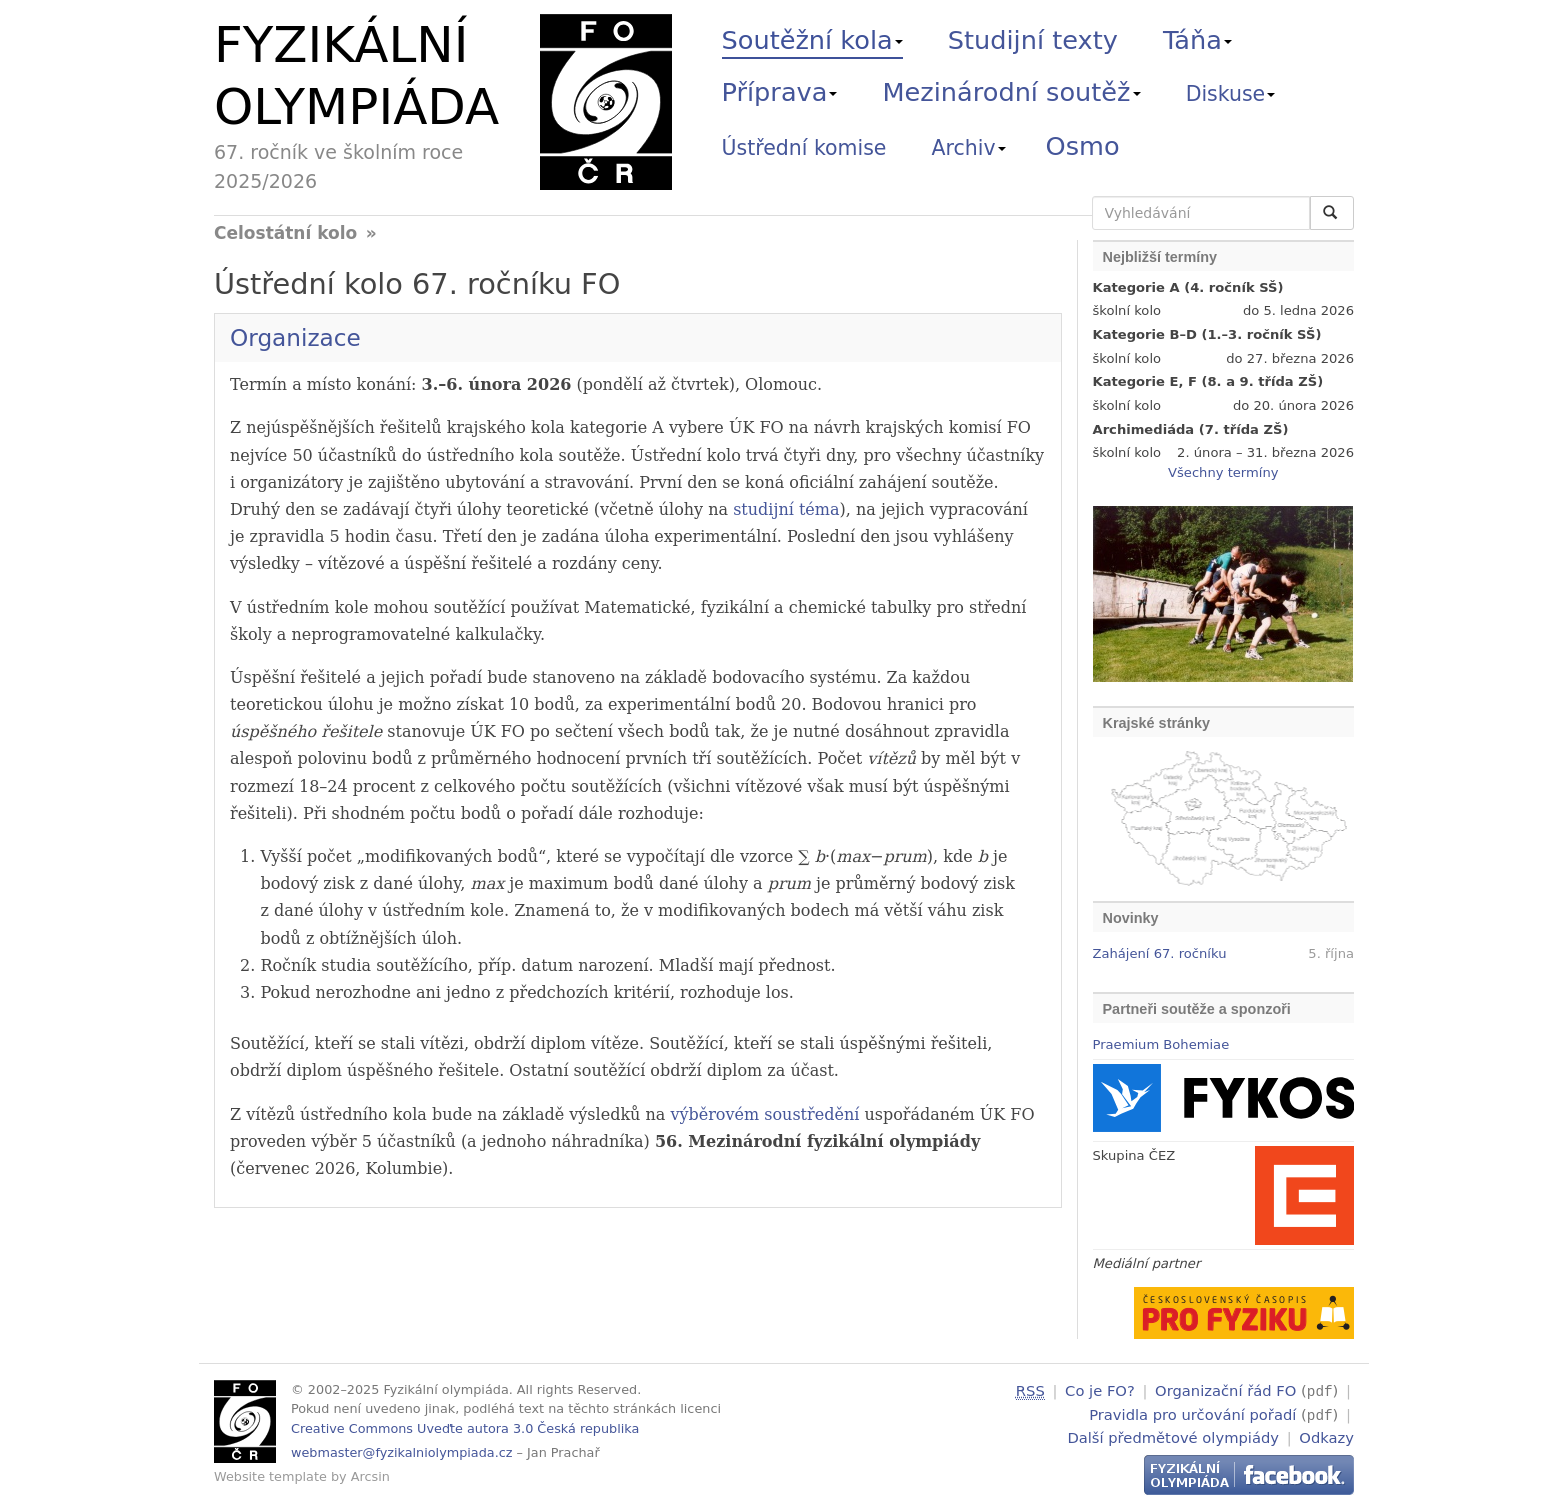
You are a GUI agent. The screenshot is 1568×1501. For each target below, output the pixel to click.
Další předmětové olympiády (1173, 1434)
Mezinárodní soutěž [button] (1012, 92)
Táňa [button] (1197, 40)
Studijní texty (1033, 40)
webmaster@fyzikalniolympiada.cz (402, 1452)
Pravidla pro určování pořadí (1192, 1412)
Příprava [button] (780, 92)
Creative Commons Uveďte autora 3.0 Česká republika (465, 1428)
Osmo (1083, 146)
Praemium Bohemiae (1161, 1044)
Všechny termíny (1223, 472)
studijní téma (786, 509)
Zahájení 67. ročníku (1160, 953)
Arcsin (370, 1476)
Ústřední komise (804, 148)
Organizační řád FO (1225, 1390)
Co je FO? (1100, 1390)
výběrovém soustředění (764, 1114)
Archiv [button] (969, 148)
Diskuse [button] (1231, 94)
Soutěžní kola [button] (812, 40)
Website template (270, 1476)
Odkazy (1326, 1434)
